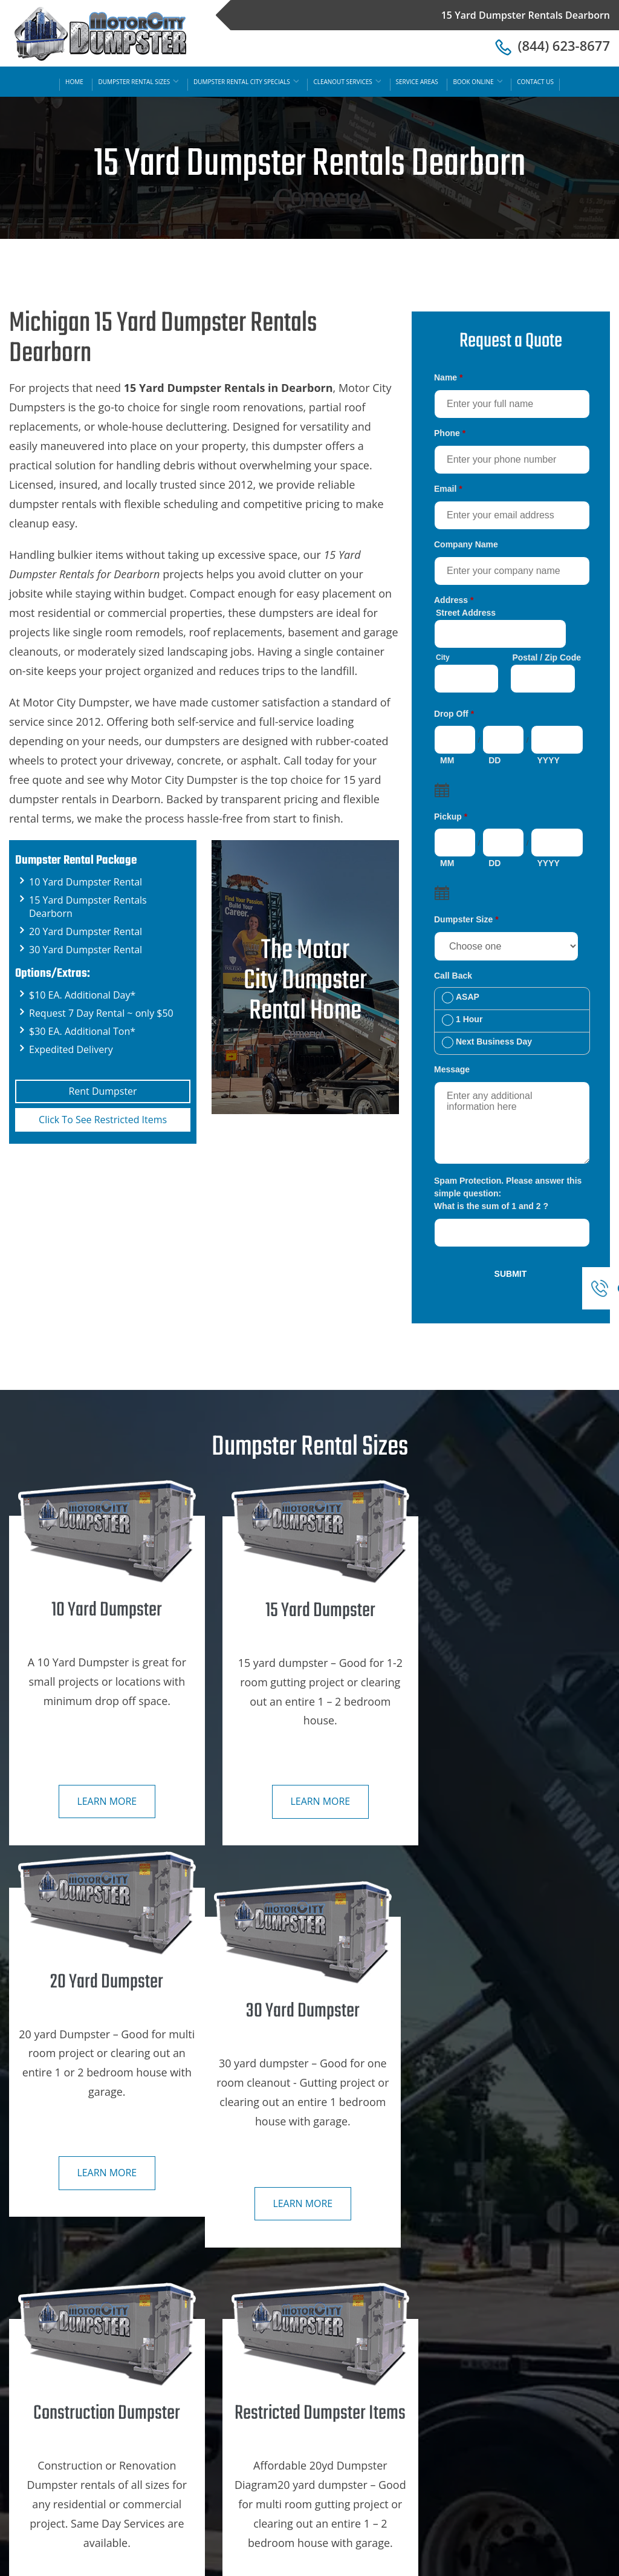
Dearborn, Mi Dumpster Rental (518, 2470)
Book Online (477, 81)
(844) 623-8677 (552, 45)
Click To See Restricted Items (103, 1119)
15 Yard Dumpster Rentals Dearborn (419, 2563)
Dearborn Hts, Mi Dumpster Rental (526, 2445)
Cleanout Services (346, 81)
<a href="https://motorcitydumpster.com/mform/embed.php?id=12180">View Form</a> (511, 828)
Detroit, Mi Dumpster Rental (512, 2419)
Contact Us (535, 81)
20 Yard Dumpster (260, 2445)
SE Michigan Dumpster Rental (515, 2368)
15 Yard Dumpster (260, 2419)
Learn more (103, 1797)
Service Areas (417, 81)
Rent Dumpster (102, 1091)
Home (74, 81)
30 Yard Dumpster (260, 2470)
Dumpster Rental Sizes (138, 81)
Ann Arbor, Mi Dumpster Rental (519, 2394)
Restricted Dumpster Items (278, 2496)
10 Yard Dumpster (260, 2394)
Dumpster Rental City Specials (246, 81)
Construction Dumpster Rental (286, 2368)
